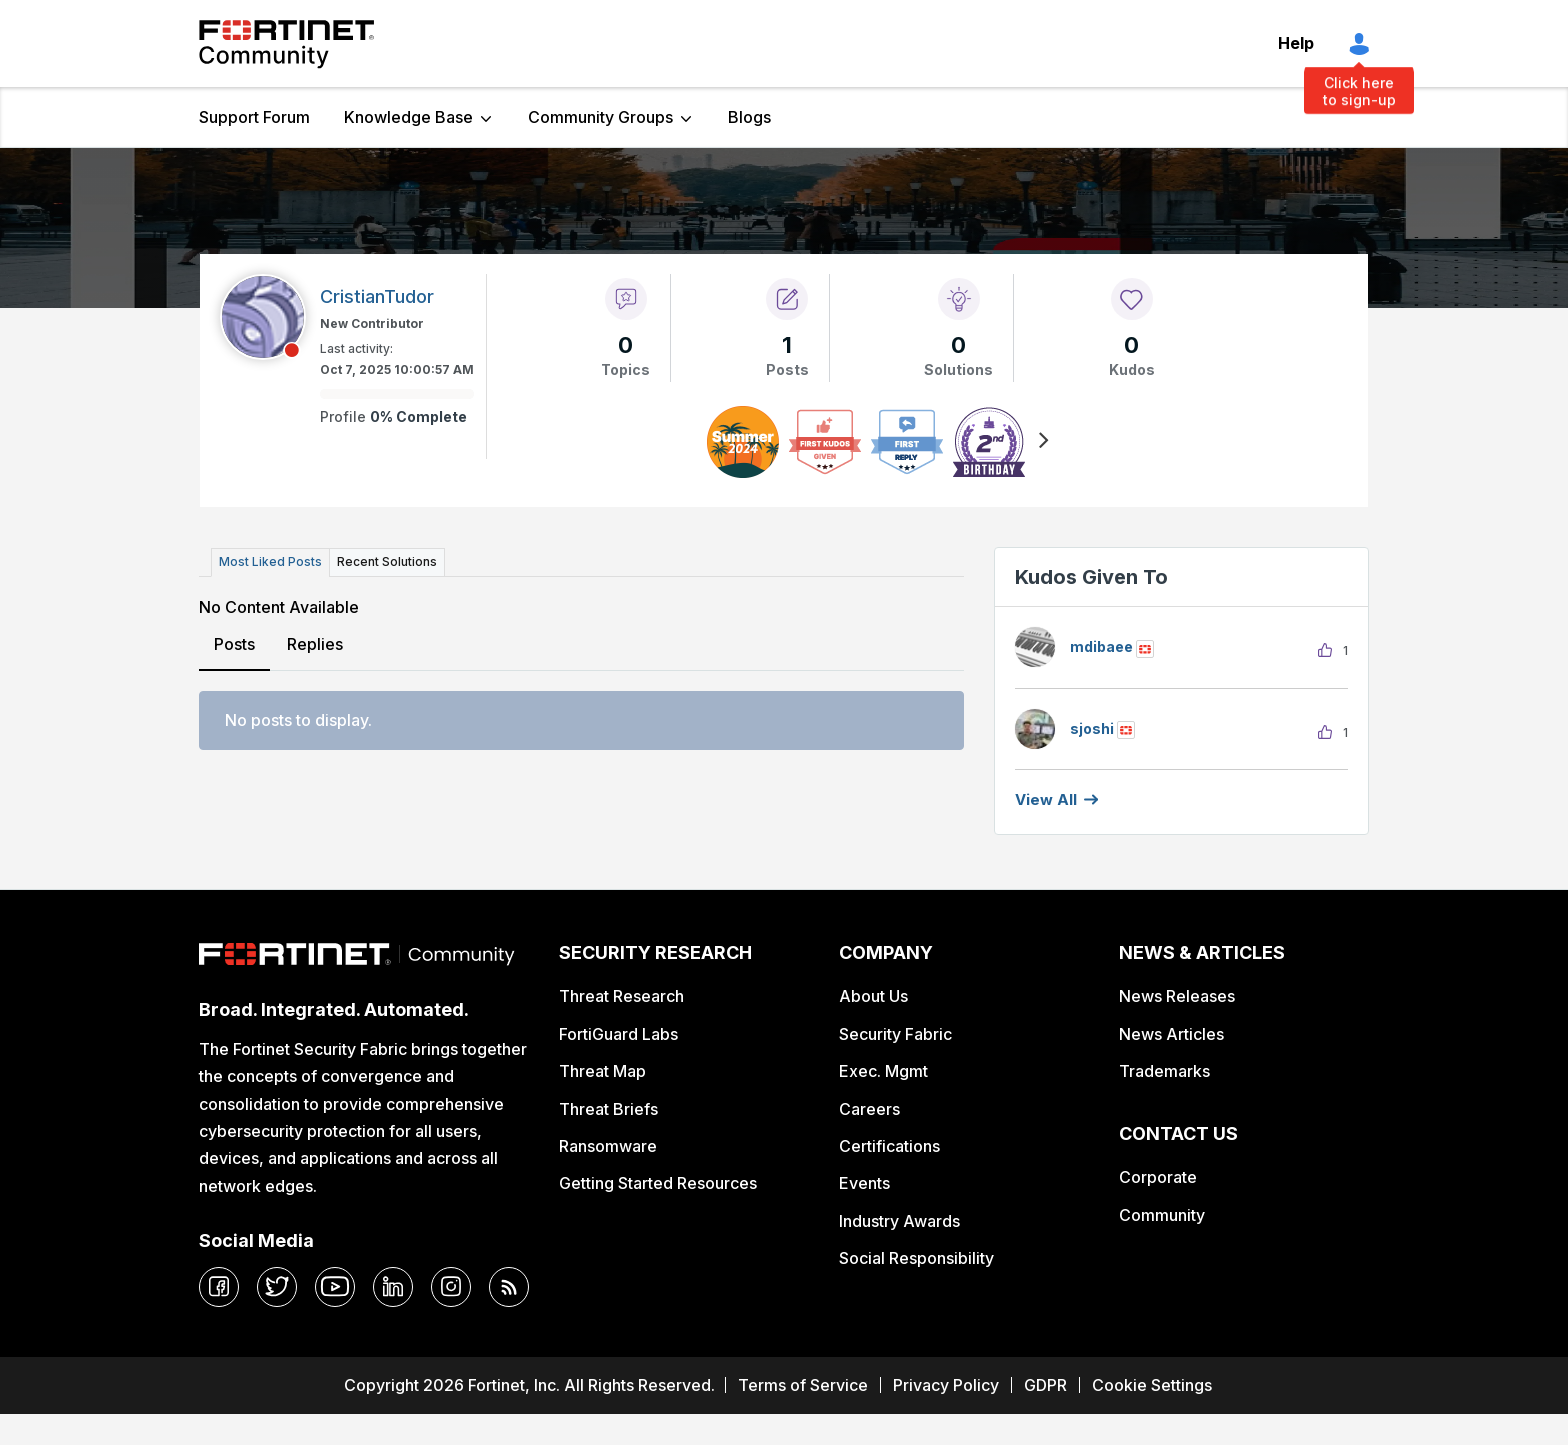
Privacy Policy (946, 1385)
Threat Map (602, 1071)
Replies (315, 644)
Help (1296, 43)
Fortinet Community (286, 44)
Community (1162, 1215)
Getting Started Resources (658, 1183)
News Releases (1177, 996)
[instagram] (451, 1287)
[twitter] (277, 1287)
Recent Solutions (387, 561)
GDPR (1045, 1385)
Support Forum (254, 117)
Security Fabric (895, 1034)
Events (864, 1183)
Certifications (889, 1146)
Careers (869, 1109)
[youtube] (335, 1287)
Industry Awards (899, 1221)
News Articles (1171, 1034)
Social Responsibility (916, 1258)
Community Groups (600, 117)
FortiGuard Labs (618, 1034)
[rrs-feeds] (509, 1287)
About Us (873, 996)
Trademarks (1164, 1071)
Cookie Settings (1152, 1385)
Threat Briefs (608, 1109)
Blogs (749, 117)
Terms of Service (803, 1385)
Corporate (1158, 1177)
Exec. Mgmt (883, 1071)
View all (1046, 799)
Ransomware (608, 1146)
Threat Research (621, 996)
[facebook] (219, 1287)
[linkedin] (393, 1287)
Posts (234, 644)
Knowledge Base (408, 117)
